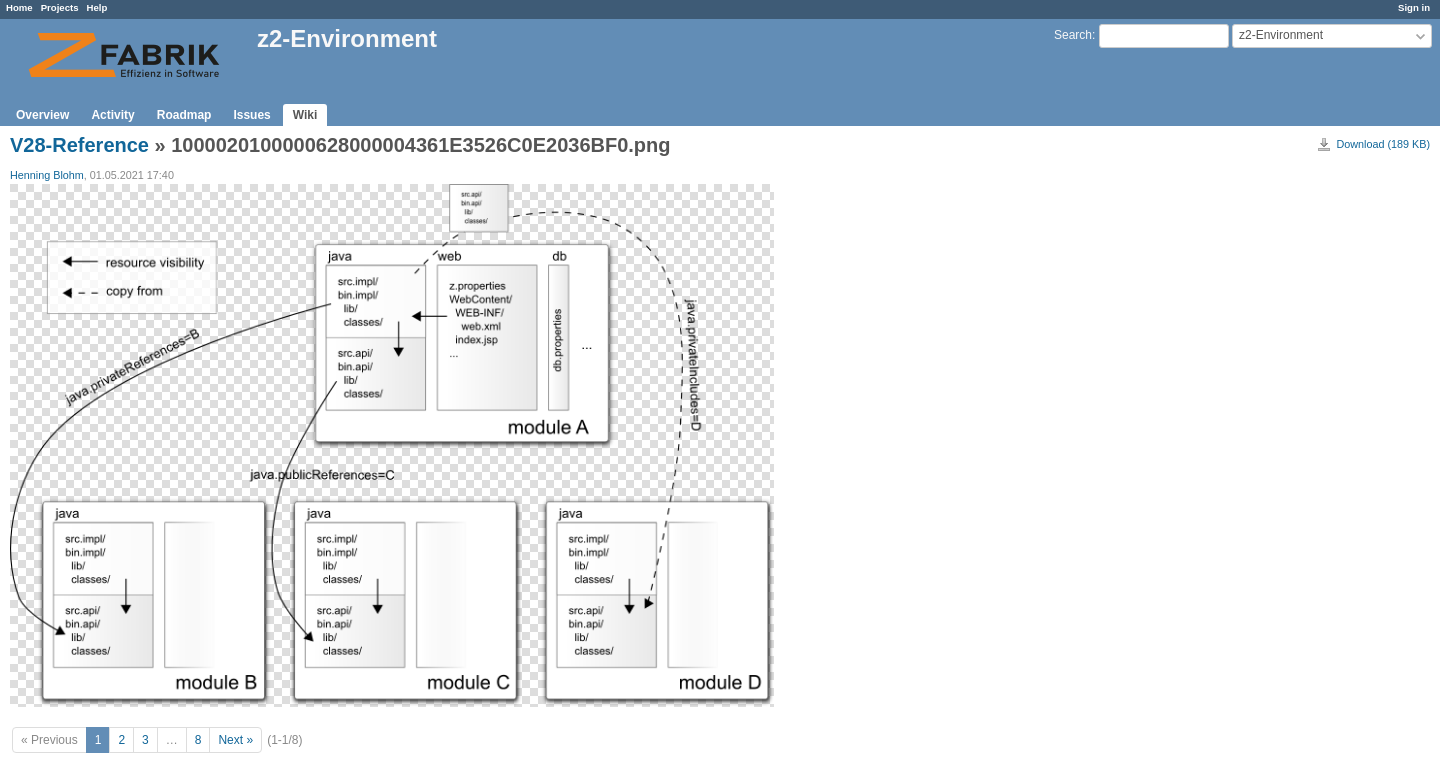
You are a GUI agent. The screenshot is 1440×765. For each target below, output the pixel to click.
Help (97, 7)
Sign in (1414, 7)
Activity (112, 115)
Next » (235, 740)
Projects (60, 7)
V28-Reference (79, 145)
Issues (251, 115)
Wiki (305, 115)
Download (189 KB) (1383, 144)
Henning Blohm (47, 175)
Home (19, 7)
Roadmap (184, 115)
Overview (42, 115)
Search (1073, 35)
